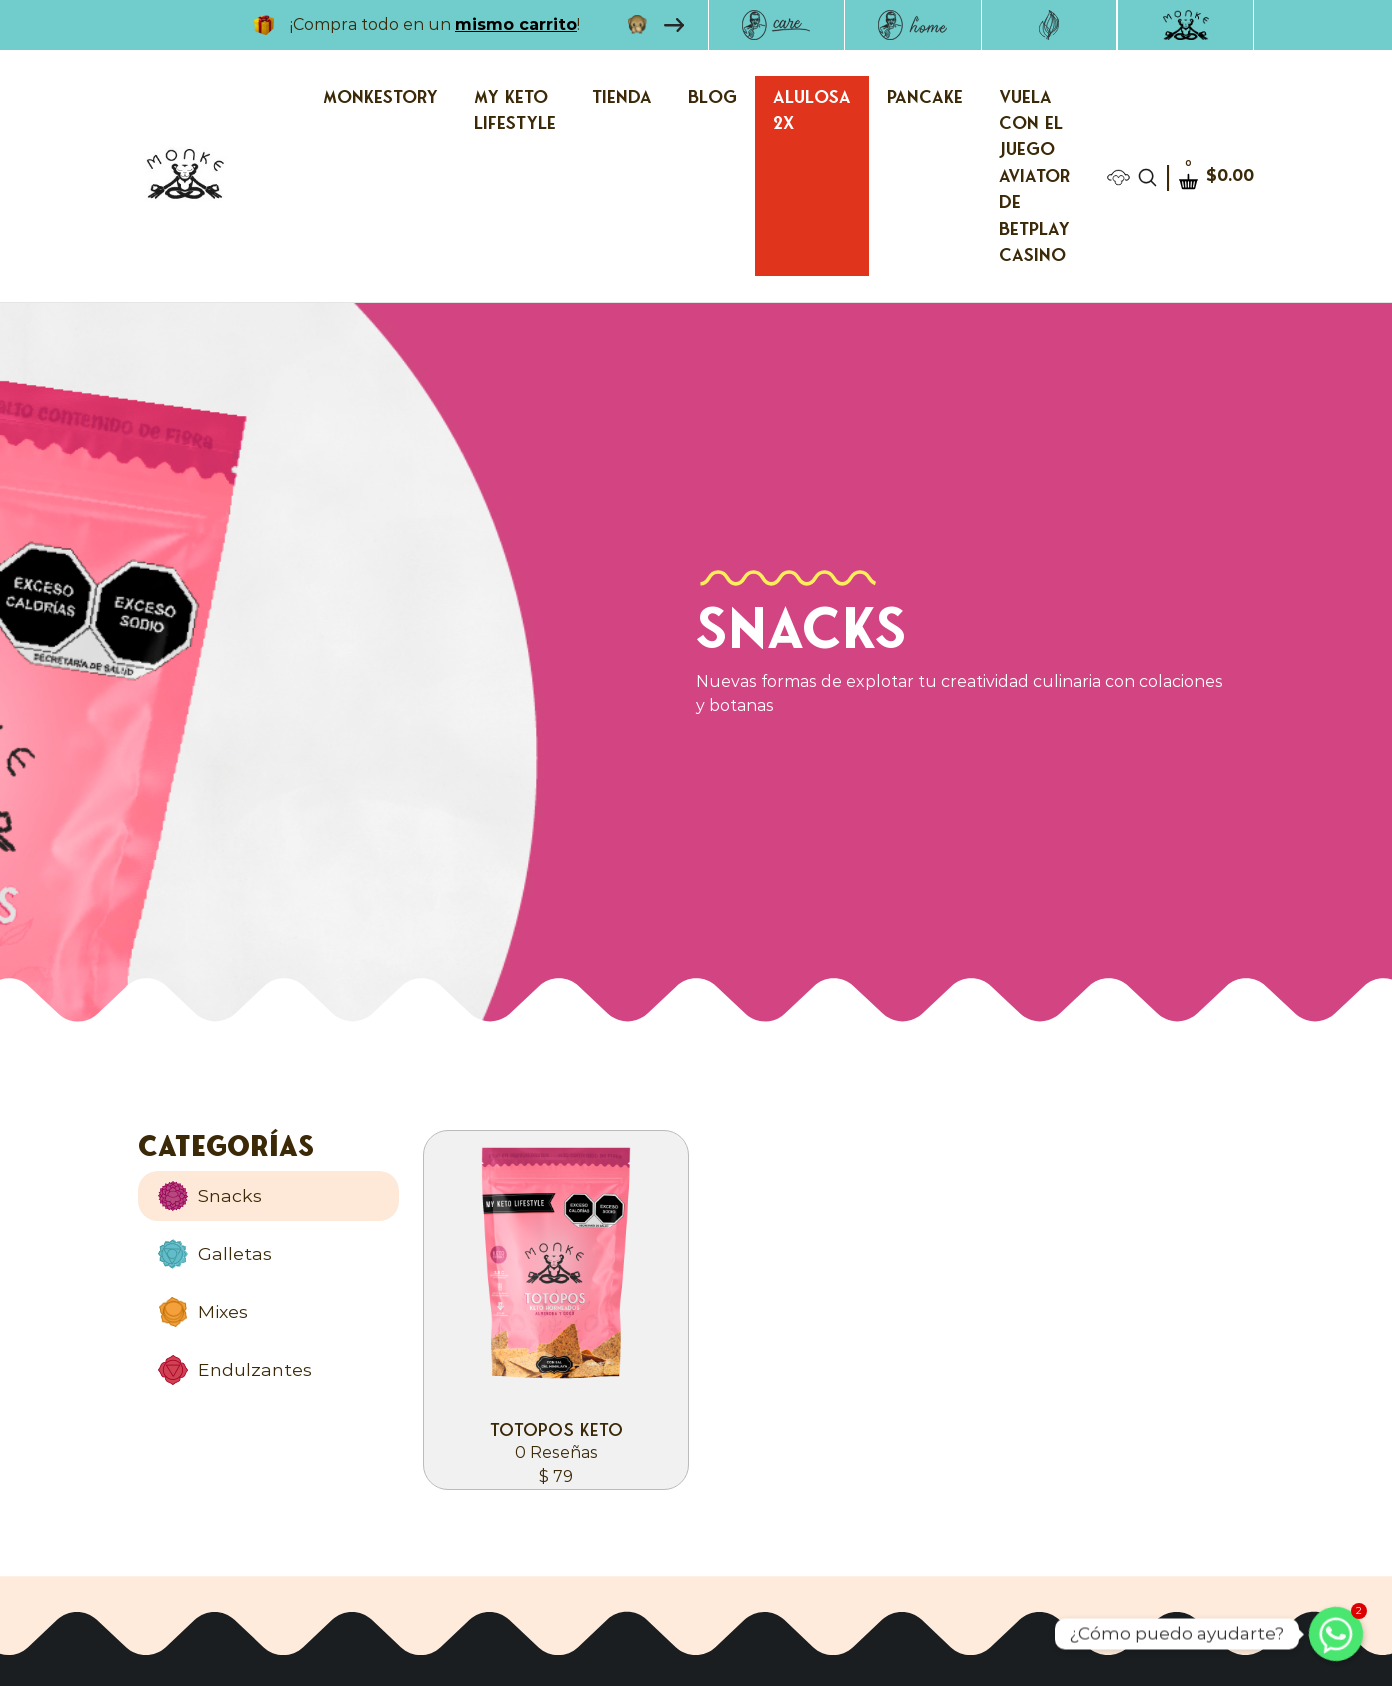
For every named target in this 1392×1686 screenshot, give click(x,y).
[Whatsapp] (1336, 1634)
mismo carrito (516, 24)
